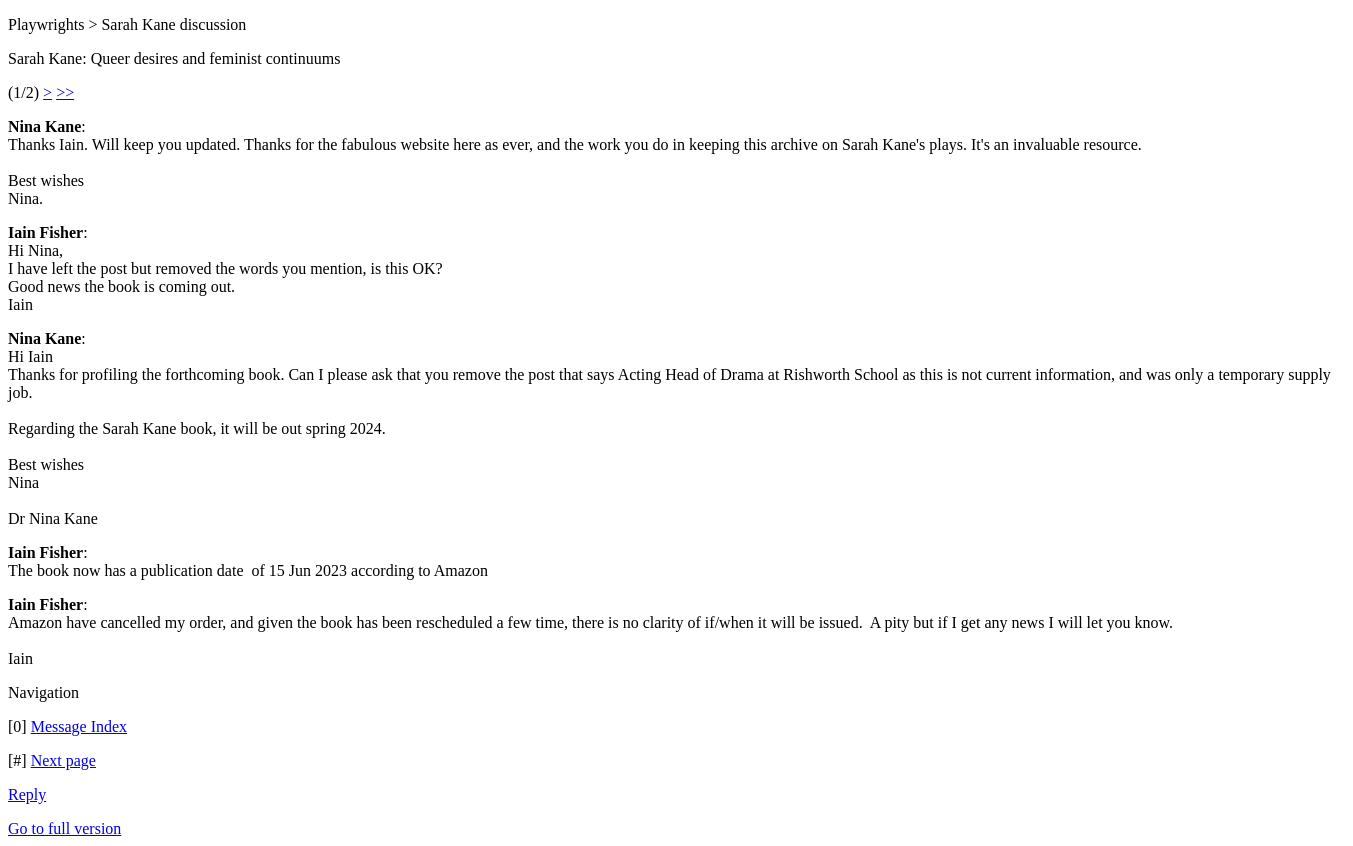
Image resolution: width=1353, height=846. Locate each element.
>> (65, 92)
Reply (27, 794)
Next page (63, 760)
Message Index (79, 726)
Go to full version (64, 828)
